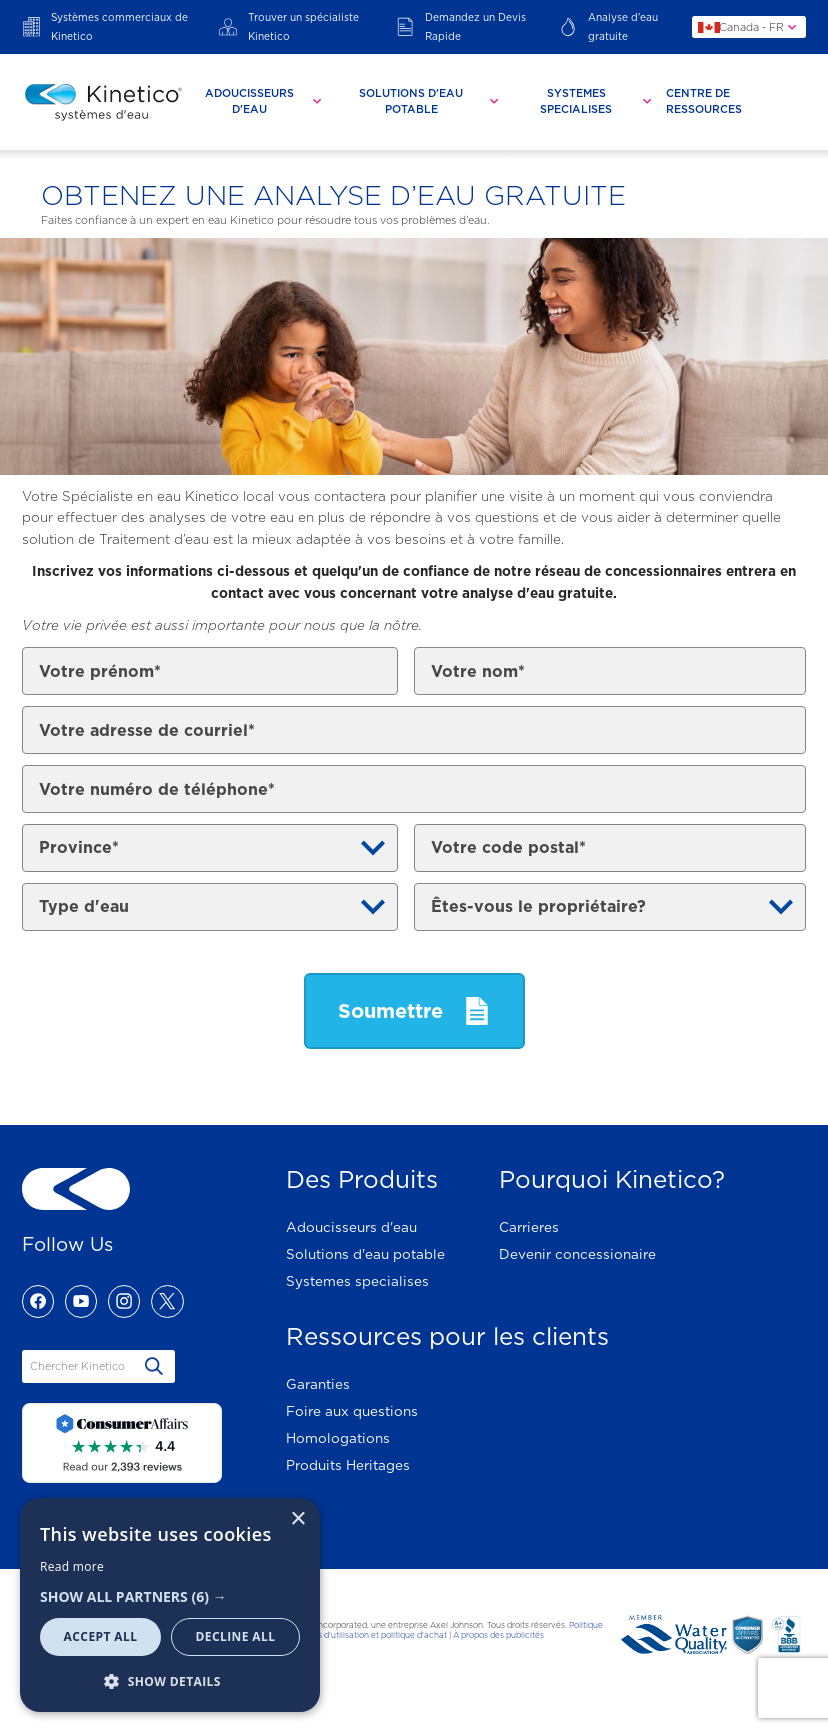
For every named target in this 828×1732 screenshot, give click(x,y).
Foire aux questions (352, 1411)
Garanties (318, 1384)
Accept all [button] (101, 1636)
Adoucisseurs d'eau (351, 1227)
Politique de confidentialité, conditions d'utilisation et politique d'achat (405, 1630)
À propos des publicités (498, 1635)
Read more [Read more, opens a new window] (72, 1566)
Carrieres (529, 1227)
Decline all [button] (236, 1636)
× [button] (297, 1519)
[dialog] (170, 1605)
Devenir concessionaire (577, 1254)
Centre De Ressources (704, 101)
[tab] (258, 102)
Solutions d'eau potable (365, 1254)
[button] (170, 1596)
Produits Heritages (348, 1465)
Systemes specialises (357, 1281)
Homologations (338, 1438)
